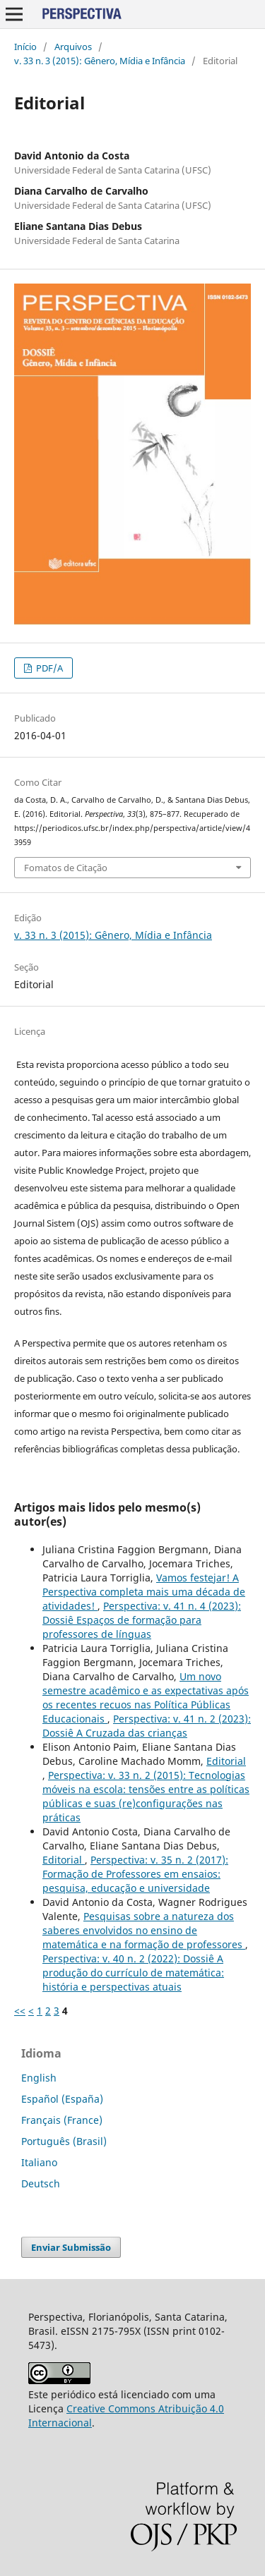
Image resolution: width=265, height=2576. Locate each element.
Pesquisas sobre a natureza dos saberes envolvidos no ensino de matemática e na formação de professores (143, 1930)
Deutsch (40, 2183)
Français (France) (61, 2120)
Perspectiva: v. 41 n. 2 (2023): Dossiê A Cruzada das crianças (146, 1725)
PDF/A (48, 668)
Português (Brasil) (64, 2141)
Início (25, 46)
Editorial (226, 1761)
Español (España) (62, 2099)
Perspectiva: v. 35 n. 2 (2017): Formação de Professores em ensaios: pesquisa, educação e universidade (135, 1874)
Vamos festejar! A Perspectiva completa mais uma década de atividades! (143, 1591)
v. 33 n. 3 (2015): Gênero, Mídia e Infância (99, 60)
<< (19, 2010)
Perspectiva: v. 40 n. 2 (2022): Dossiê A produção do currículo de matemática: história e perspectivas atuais (133, 1972)
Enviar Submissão (71, 2247)
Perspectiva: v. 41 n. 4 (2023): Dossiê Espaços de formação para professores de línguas (141, 1620)
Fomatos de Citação (65, 867)
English (39, 2077)
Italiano (39, 2162)
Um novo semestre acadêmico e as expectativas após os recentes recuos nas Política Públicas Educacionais (145, 1697)
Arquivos (73, 46)
